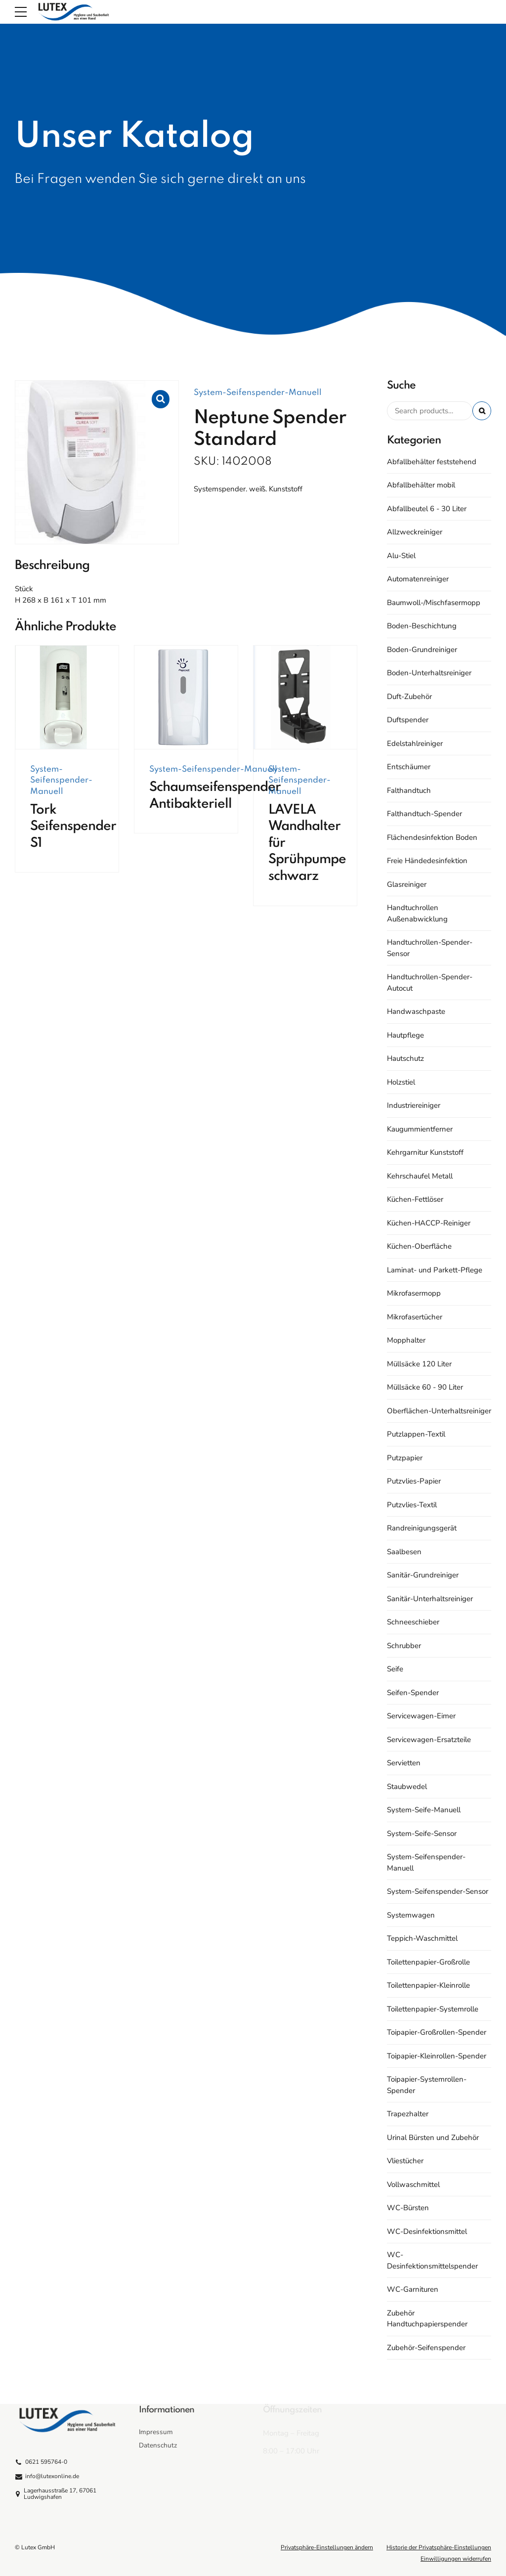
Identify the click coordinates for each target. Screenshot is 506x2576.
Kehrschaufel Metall (420, 1176)
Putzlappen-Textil (416, 1434)
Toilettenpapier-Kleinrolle (428, 1985)
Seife (395, 1669)
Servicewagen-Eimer (421, 1716)
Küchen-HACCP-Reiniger (428, 1223)
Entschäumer (408, 767)
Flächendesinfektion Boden (432, 837)
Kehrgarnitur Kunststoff (425, 1152)
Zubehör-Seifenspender (426, 2348)
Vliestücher (405, 2161)
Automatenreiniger (418, 579)
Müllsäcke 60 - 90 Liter (425, 1387)
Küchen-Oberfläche (419, 1246)
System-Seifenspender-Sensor (437, 1891)
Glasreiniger (406, 884)
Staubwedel (407, 1786)
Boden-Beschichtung (422, 626)
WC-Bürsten (408, 2208)
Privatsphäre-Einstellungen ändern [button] (327, 2547)
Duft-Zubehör (409, 696)
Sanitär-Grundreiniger (423, 1575)
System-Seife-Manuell (424, 1810)
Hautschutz (405, 1058)
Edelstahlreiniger (415, 743)
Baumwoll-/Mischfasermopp (433, 603)
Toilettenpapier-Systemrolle (432, 2009)
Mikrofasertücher (414, 1317)
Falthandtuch (409, 790)
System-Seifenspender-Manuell (258, 393)
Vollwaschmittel (413, 2184)
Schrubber (404, 1646)
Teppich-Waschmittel (422, 1938)
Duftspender (407, 720)
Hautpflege (405, 1035)
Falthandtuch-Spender (424, 814)
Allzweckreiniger (414, 532)
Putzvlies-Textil (412, 1505)
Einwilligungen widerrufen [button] (456, 2559)
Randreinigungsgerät (422, 1528)
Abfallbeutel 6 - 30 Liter (426, 509)
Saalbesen (404, 1552)
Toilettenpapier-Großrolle (428, 1962)
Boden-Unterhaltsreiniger (429, 673)
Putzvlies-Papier (414, 1481)
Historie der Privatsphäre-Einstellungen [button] (438, 2547)
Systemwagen (411, 1915)
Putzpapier (404, 1458)
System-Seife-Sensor (422, 1833)
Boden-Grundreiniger (422, 650)
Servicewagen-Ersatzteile (429, 1740)
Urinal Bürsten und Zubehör (433, 2137)
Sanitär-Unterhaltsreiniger (430, 1599)
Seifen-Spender (413, 1693)
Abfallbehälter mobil (421, 485)
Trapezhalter (407, 2114)
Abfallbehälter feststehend (431, 462)
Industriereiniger (413, 1105)
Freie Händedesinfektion (427, 861)
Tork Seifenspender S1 (73, 826)
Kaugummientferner (420, 1129)
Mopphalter (406, 1340)
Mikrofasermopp (414, 1293)
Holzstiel (401, 1082)
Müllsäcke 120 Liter (419, 1364)
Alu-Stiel (401, 556)
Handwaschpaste (416, 1011)
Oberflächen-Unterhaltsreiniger (439, 1411)
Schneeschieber (413, 1622)
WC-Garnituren (412, 2289)
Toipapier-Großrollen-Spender (436, 2032)
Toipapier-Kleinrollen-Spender (436, 2056)
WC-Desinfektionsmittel (427, 2231)
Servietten (404, 1763)
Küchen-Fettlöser (415, 1199)
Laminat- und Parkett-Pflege (434, 1270)
